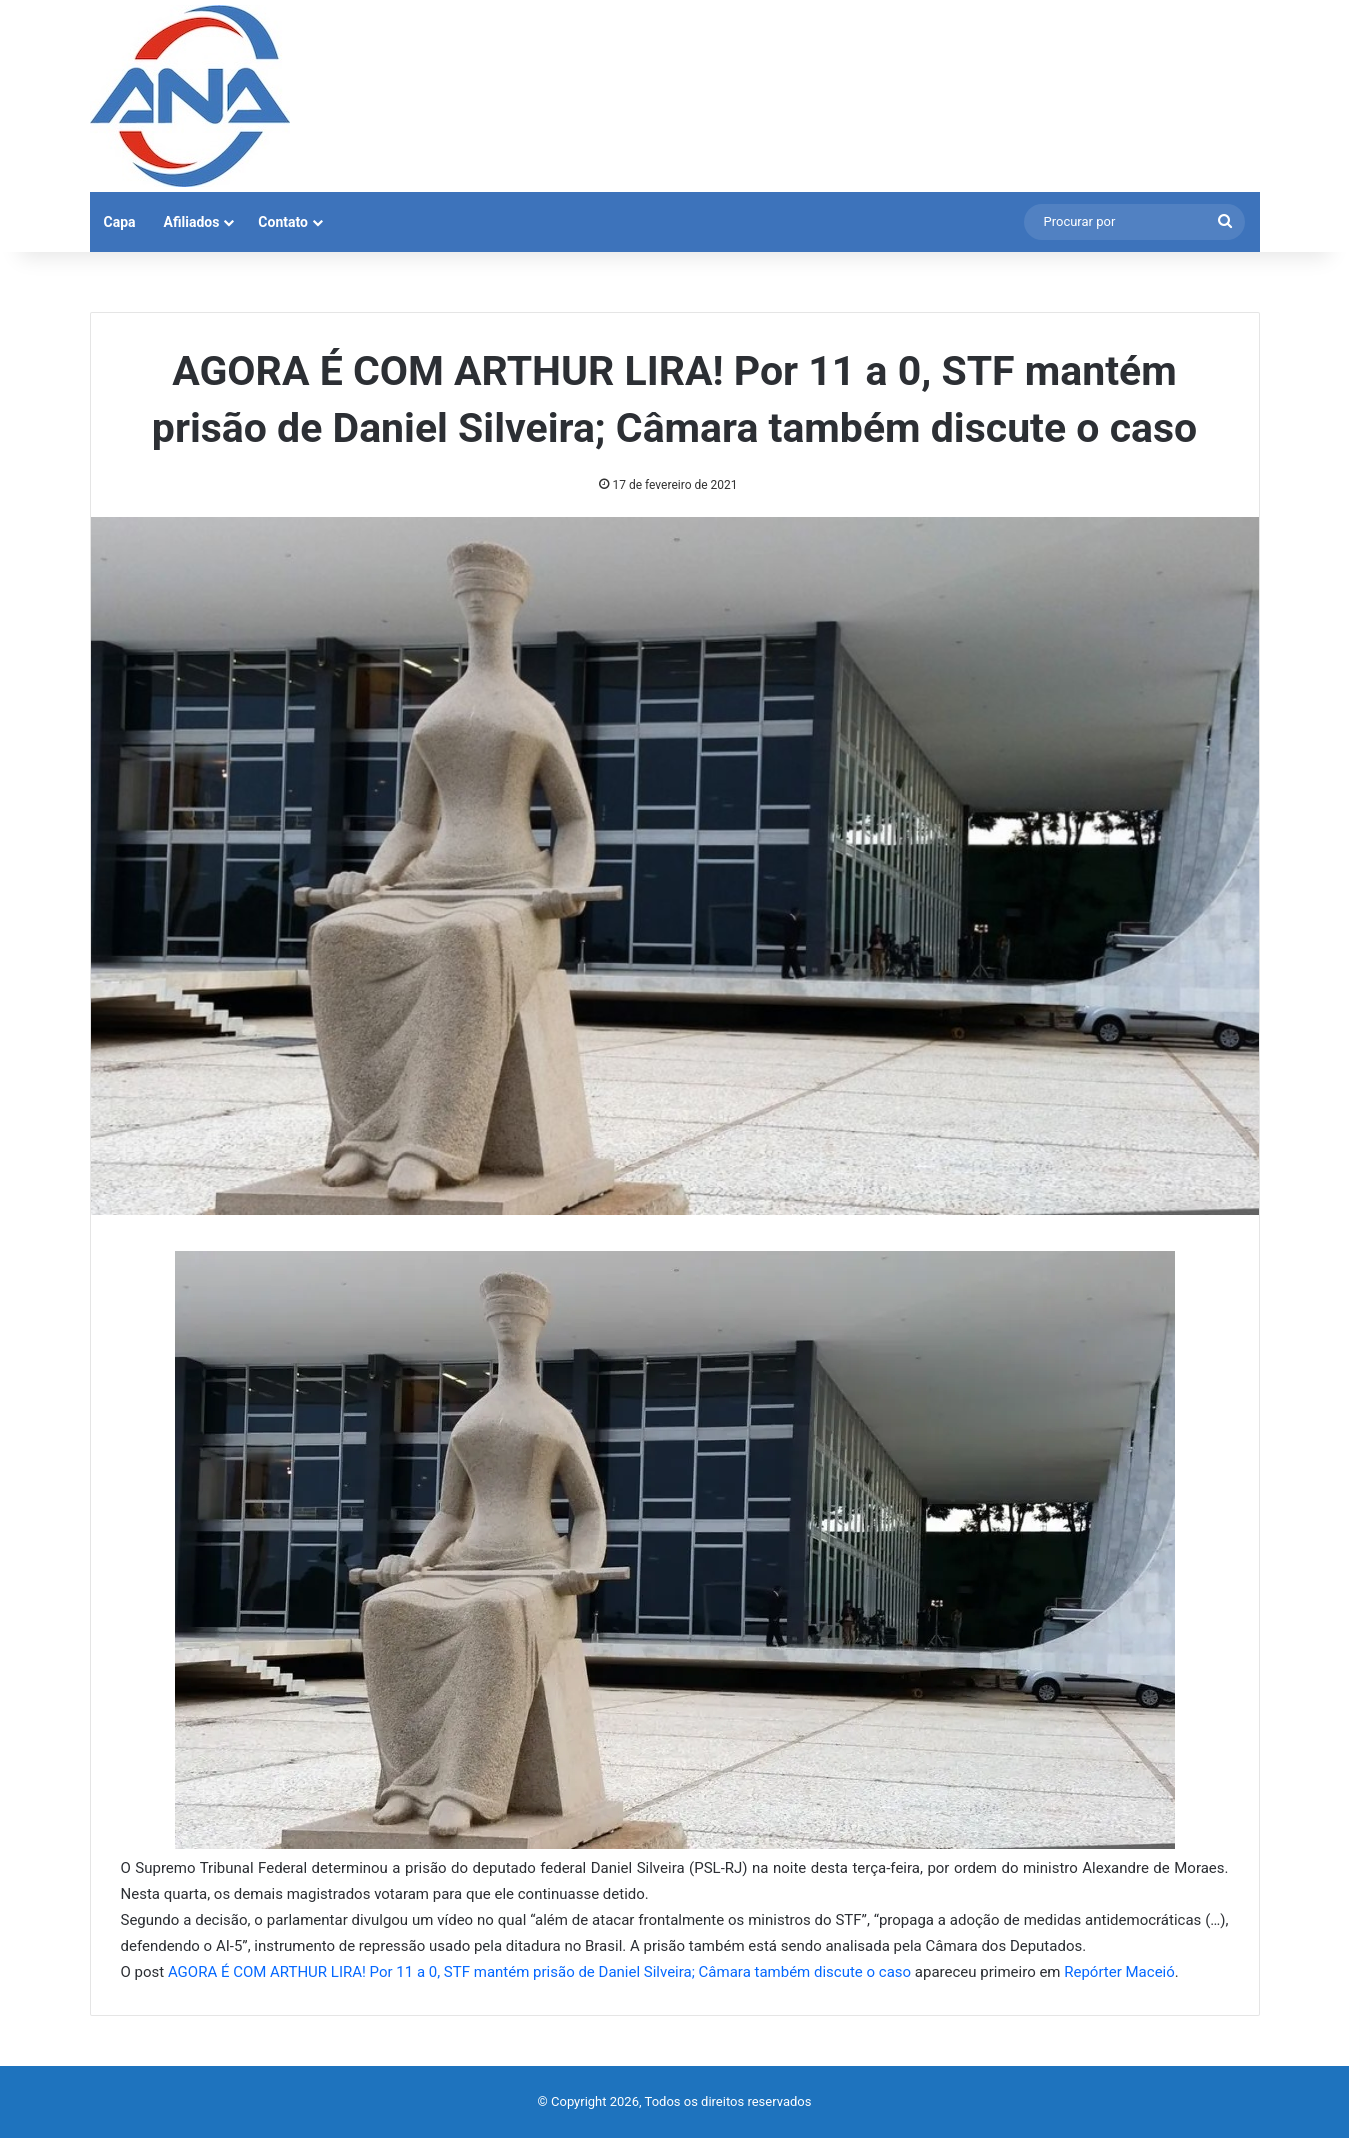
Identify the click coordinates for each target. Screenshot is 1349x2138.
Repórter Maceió (1119, 1972)
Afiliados (192, 222)
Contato (283, 222)
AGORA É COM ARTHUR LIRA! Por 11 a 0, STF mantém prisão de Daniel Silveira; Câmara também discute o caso (539, 1972)
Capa (120, 222)
